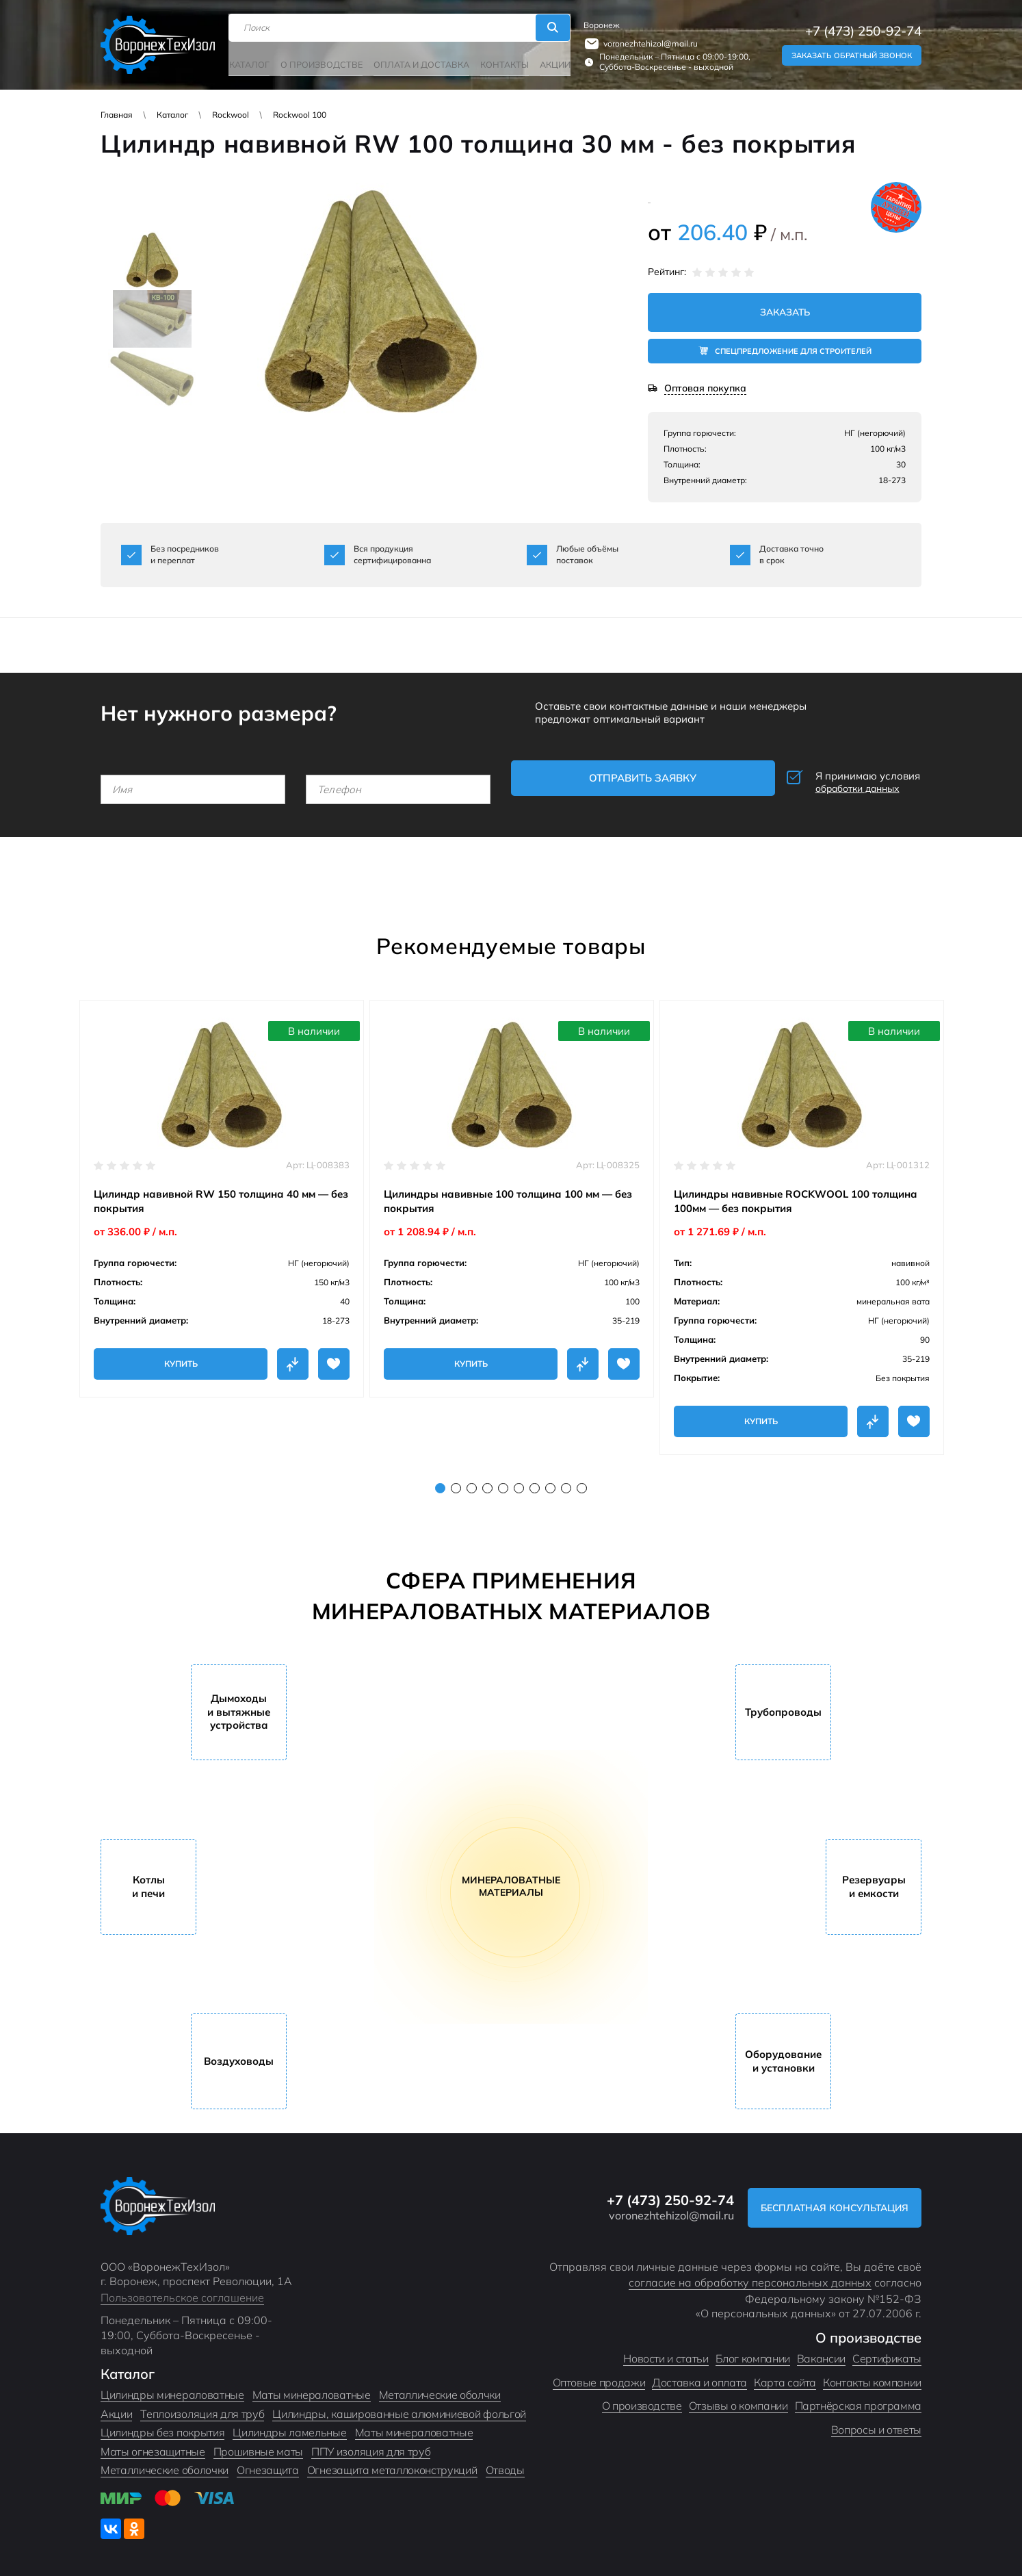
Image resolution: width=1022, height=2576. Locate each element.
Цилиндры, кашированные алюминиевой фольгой (399, 2407)
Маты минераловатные (311, 2388)
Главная (117, 115)
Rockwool (230, 115)
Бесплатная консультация (827, 2200)
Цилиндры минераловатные (172, 2388)
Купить (181, 1357)
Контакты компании (872, 2375)
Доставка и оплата (699, 2375)
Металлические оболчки (440, 2388)
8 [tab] (550, 1481)
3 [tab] (472, 1481)
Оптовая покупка (705, 390)
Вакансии (821, 2351)
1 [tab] (440, 1481)
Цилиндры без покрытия (162, 2426)
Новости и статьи (665, 2351)
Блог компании (753, 2351)
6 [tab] (519, 1481)
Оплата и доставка (417, 60)
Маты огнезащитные (153, 2444)
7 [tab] (534, 1481)
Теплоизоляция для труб (202, 2407)
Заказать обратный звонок (851, 53)
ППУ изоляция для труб (370, 2444)
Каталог (254, 60)
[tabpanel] (222, 1192)
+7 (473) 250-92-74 (863, 29)
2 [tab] (456, 1481)
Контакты (496, 60)
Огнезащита (268, 2464)
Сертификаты (886, 2351)
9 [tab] (566, 1481)
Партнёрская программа (858, 2399)
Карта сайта (785, 2375)
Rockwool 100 (299, 115)
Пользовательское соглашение (182, 2290)
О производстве (323, 60)
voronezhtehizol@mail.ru (646, 41)
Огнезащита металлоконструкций (392, 2464)
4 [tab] (487, 1481)
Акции (544, 60)
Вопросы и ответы (876, 2423)
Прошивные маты (258, 2444)
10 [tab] (582, 1481)
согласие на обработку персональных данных (750, 2275)
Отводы (505, 2464)
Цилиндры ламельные (289, 2426)
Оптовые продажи (599, 2375)
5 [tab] (503, 1481)
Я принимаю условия (829, 779)
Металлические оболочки (164, 2464)
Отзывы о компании (738, 2399)
